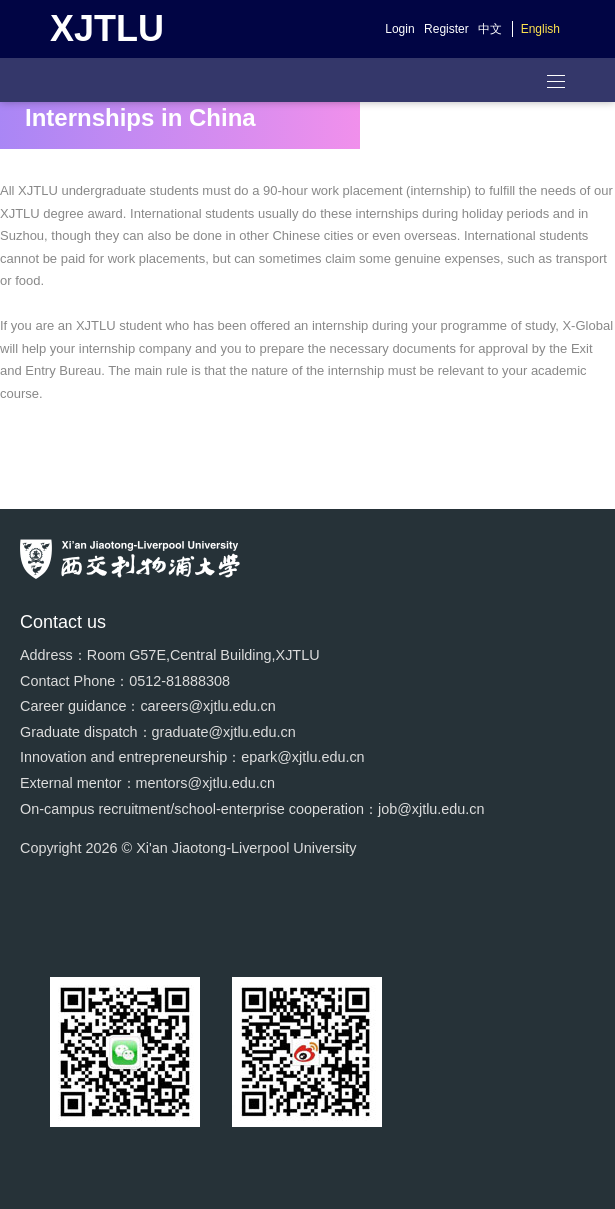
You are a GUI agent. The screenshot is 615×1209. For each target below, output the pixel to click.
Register (446, 29)
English (540, 29)
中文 (490, 29)
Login (399, 29)
